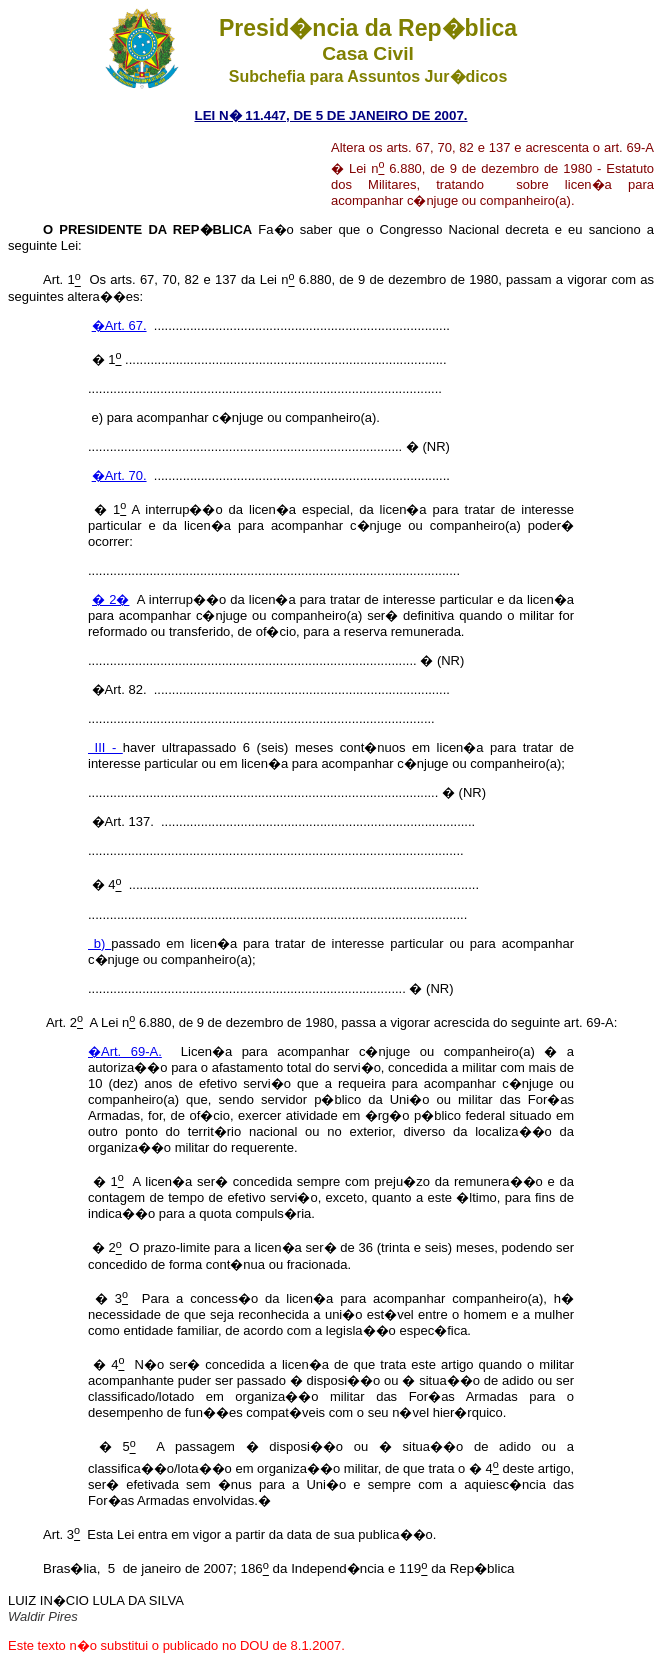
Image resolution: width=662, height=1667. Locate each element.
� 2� (110, 599)
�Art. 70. (119, 475)
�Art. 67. (119, 325)
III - (105, 747)
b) (99, 943)
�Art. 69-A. (125, 1051)
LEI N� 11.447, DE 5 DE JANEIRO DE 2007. (330, 115)
